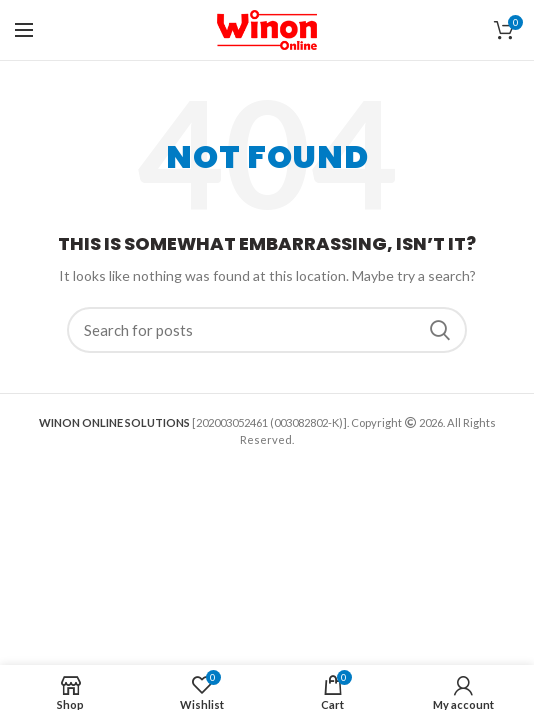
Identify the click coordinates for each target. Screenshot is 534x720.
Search (440, 330)
